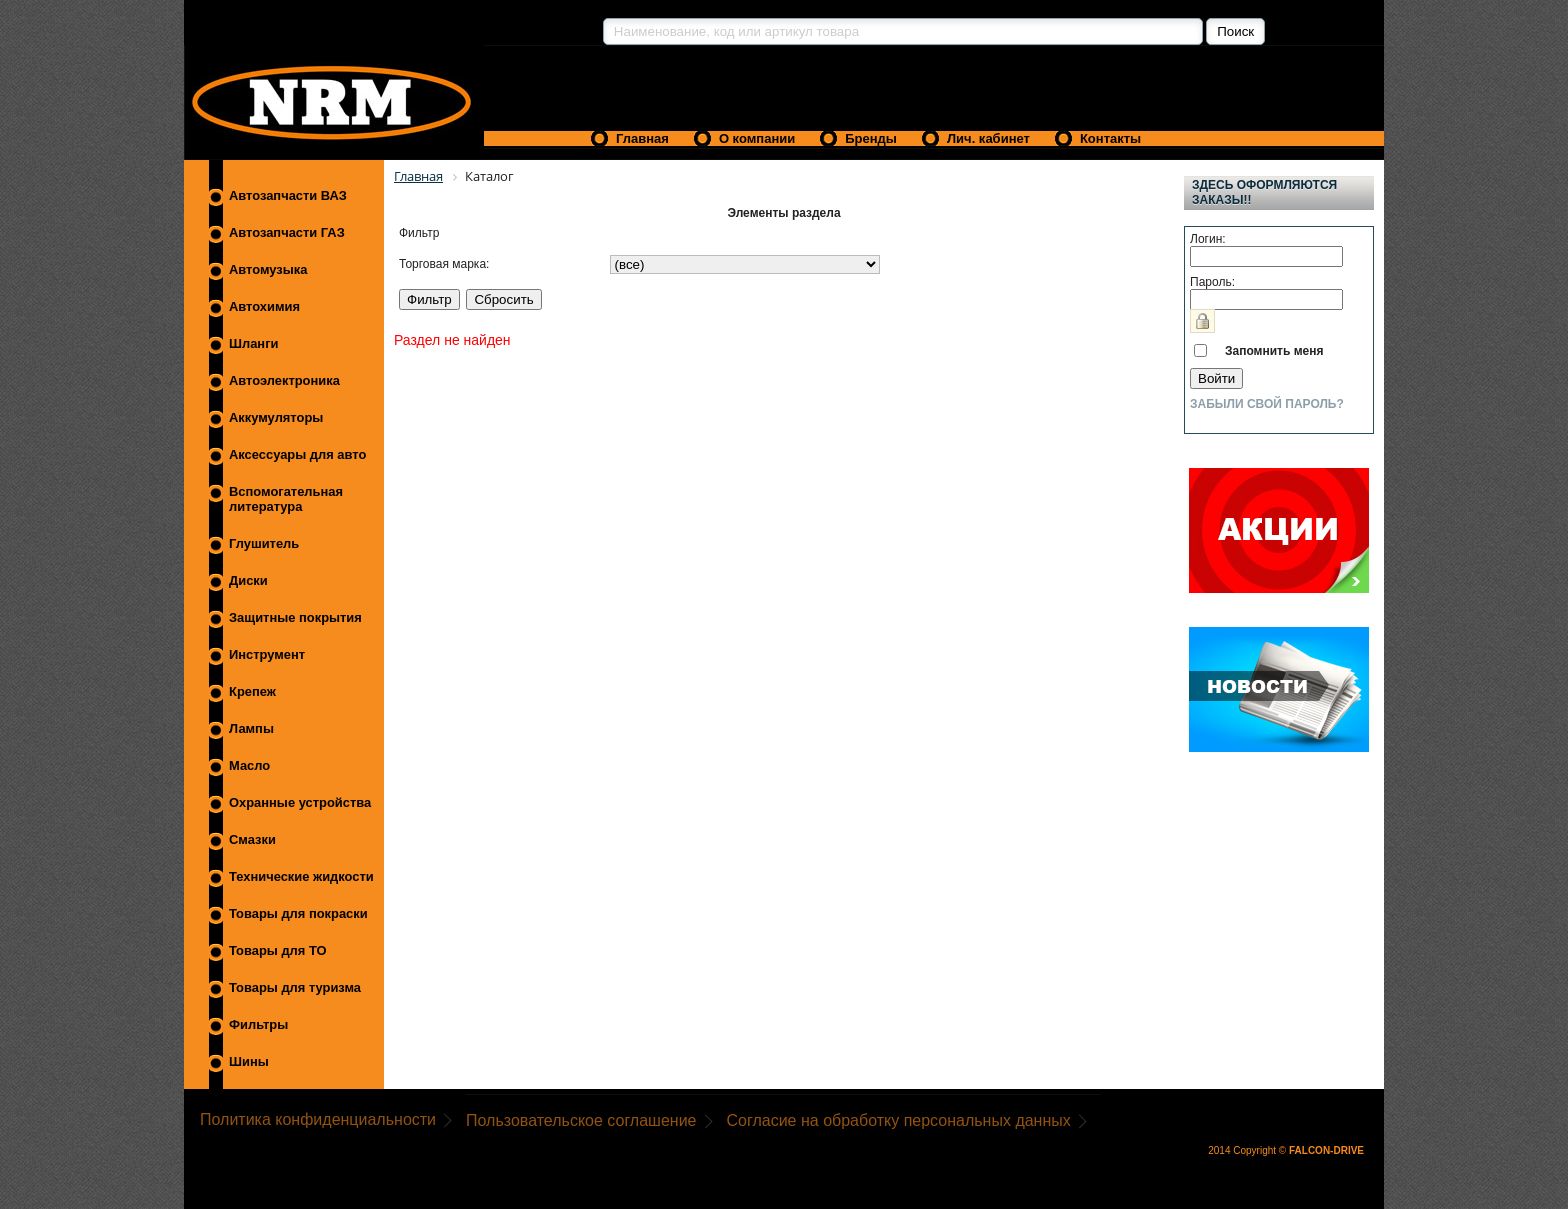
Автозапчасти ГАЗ (287, 232)
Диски (248, 580)
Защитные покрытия (295, 617)
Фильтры (258, 1024)
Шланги (253, 343)
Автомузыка (268, 269)
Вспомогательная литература (286, 499)
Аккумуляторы (276, 417)
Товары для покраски (298, 913)
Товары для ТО (278, 950)
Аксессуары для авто (297, 454)
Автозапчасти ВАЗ (288, 195)
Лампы (251, 728)
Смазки (252, 839)
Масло (249, 765)
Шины (249, 1061)
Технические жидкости (301, 876)
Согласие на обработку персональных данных (899, 1120)
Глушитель (264, 543)
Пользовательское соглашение (581, 1120)
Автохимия (264, 306)
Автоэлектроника (284, 380)
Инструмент (267, 654)
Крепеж (252, 691)
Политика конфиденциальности (318, 1119)
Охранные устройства (300, 802)
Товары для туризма (295, 987)
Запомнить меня (1274, 351)
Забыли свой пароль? (1267, 404)
